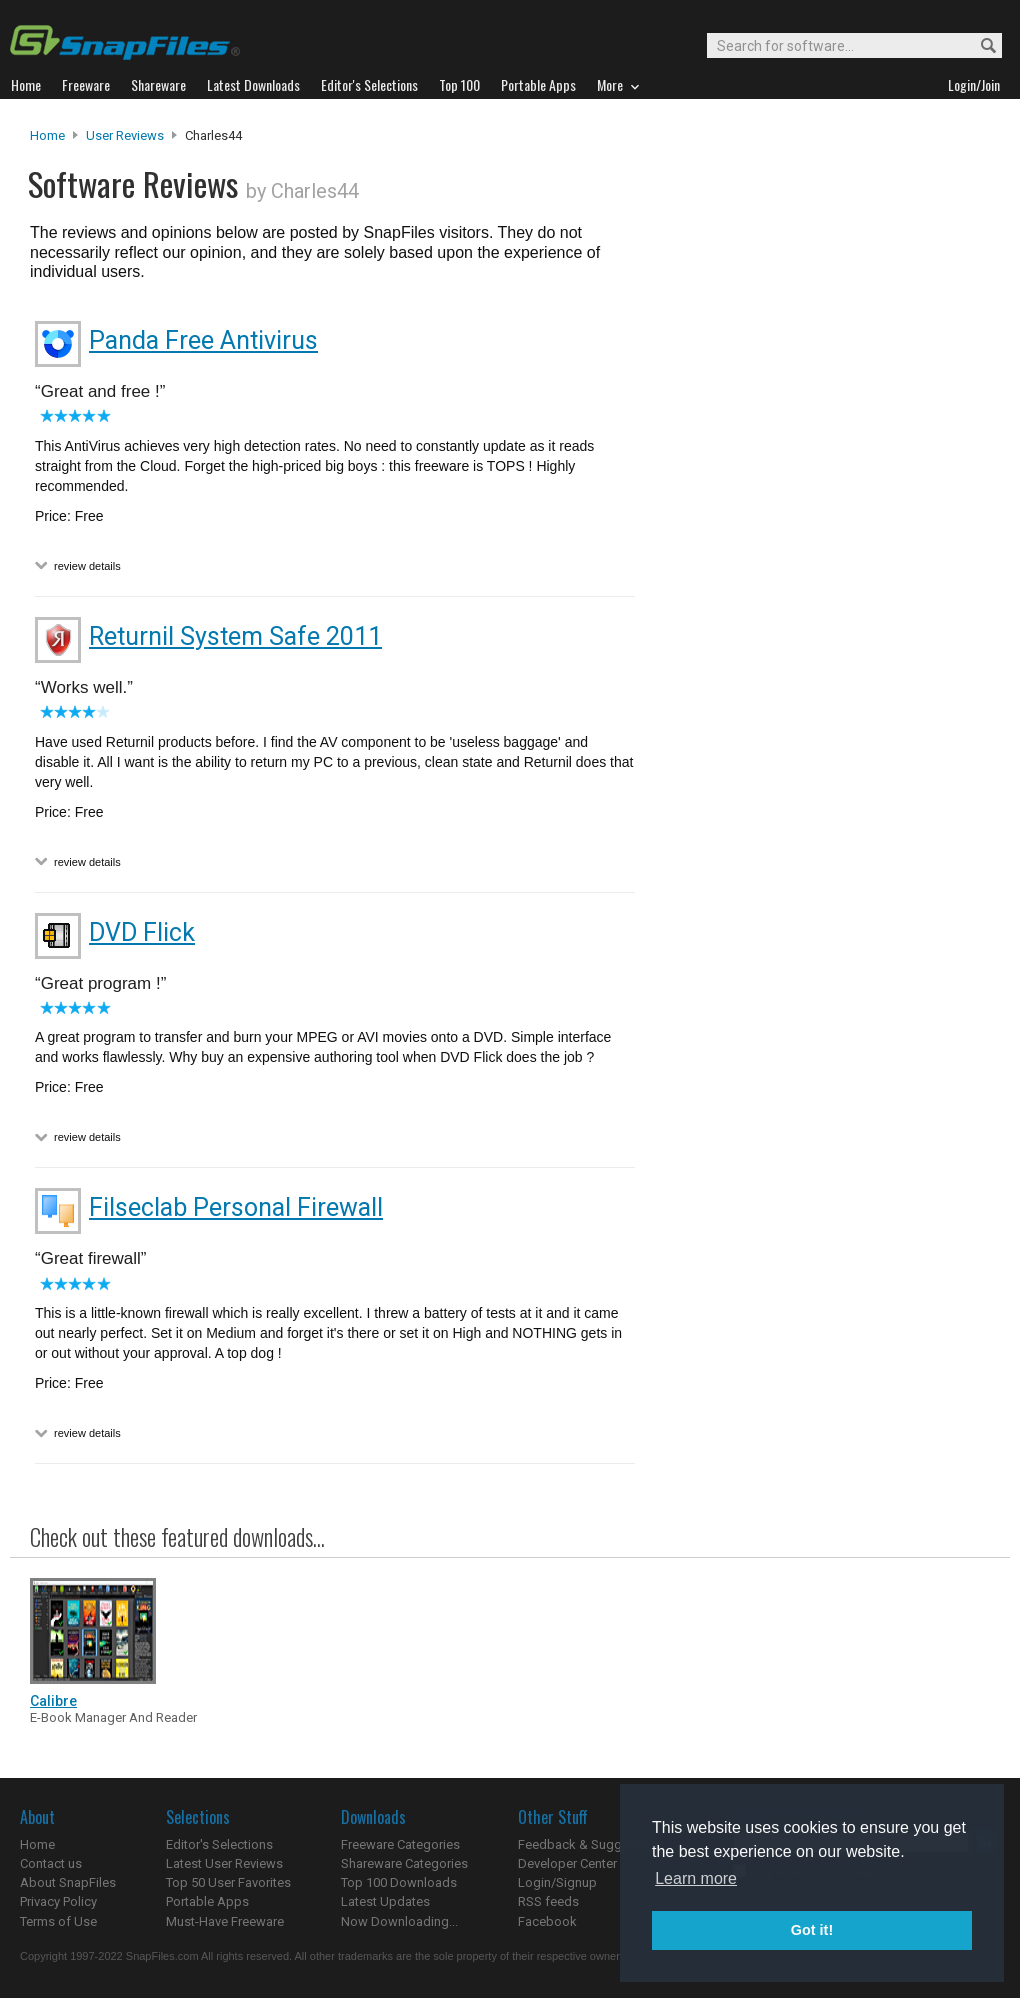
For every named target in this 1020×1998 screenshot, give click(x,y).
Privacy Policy (58, 1901)
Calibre (53, 1701)
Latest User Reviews (224, 1863)
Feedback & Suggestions (591, 1844)
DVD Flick (142, 932)
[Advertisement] (820, 533)
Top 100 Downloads (399, 1882)
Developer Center (567, 1863)
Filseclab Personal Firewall (236, 1207)
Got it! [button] (812, 1930)
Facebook (547, 1921)
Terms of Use (58, 1921)
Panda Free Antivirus (203, 340)
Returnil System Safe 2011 (235, 636)
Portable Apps (207, 1901)
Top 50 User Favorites (228, 1882)
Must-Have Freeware (225, 1921)
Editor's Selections (219, 1844)
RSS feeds (548, 1901)
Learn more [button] (696, 1878)
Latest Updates (385, 1901)
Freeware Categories (400, 1844)
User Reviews (125, 135)
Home (47, 135)
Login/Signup (557, 1882)
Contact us (51, 1863)
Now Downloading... (399, 1921)
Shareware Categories (404, 1863)
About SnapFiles (68, 1882)
